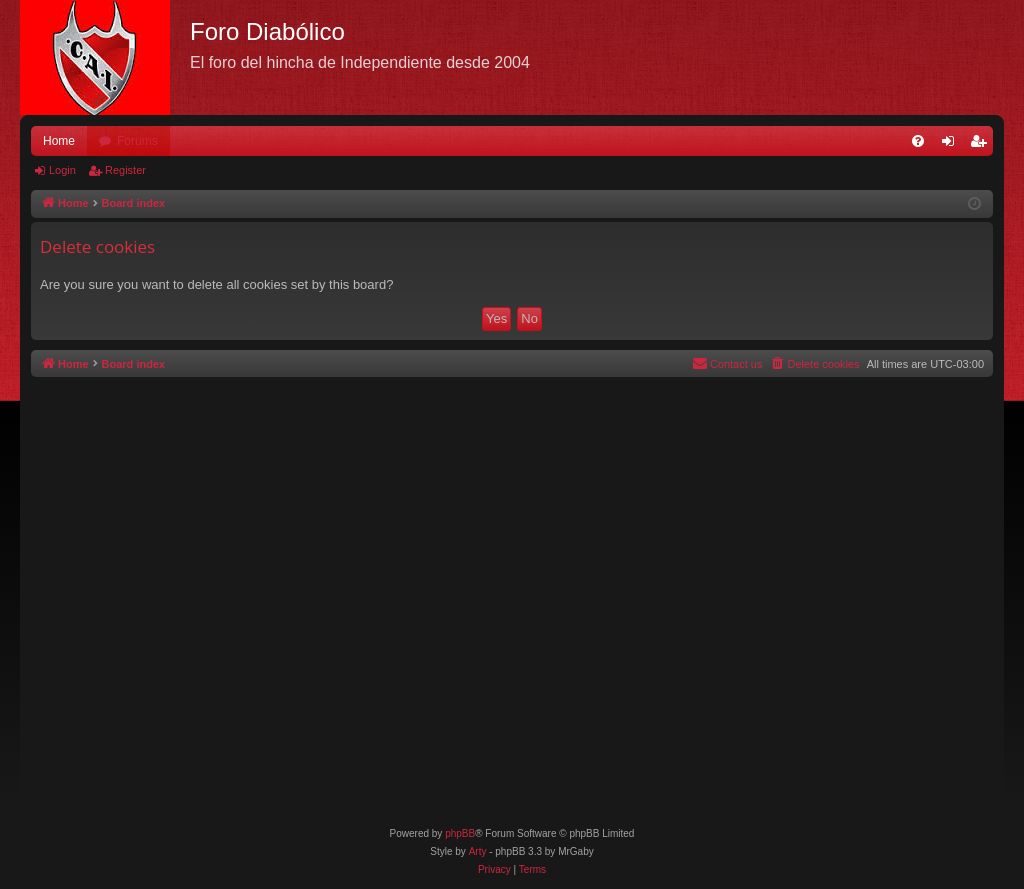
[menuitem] (918, 141)
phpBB (460, 833)
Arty (478, 851)
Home (59, 141)
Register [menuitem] (982, 145)
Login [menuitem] (952, 145)
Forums (137, 141)
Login (62, 170)
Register (125, 170)
